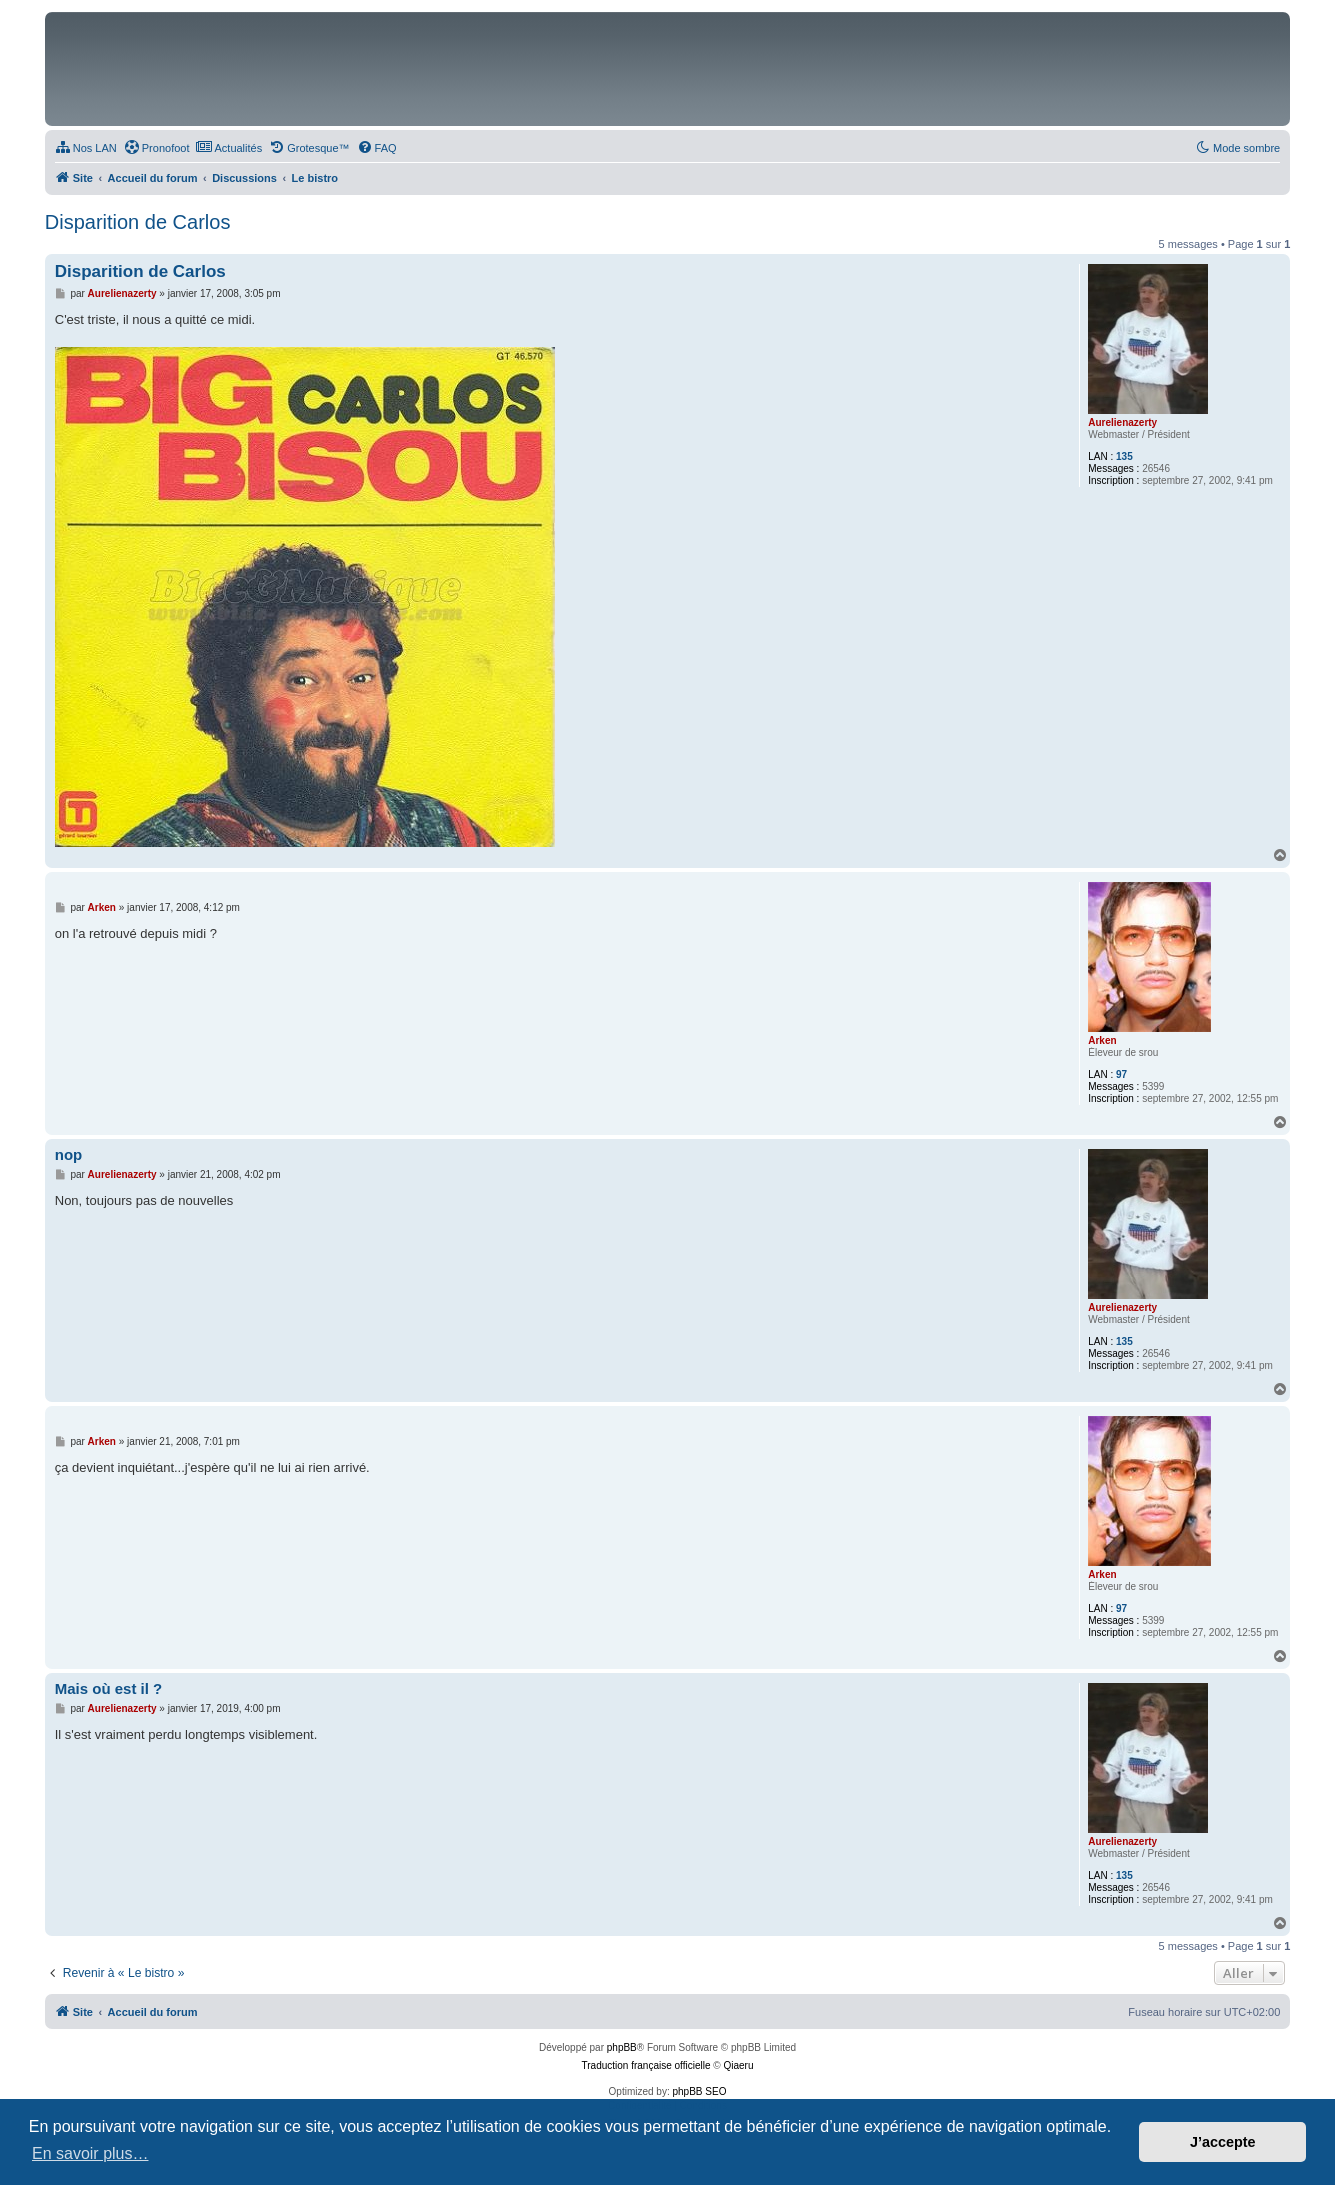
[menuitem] (86, 148)
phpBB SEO (700, 2091)
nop (69, 1154)
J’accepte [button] (1223, 2142)
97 (1121, 1074)
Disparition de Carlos (138, 222)
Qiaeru (738, 2065)
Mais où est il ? (109, 1688)
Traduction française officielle (646, 2065)
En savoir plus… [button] (90, 2153)
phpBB (622, 2047)
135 (1124, 456)
